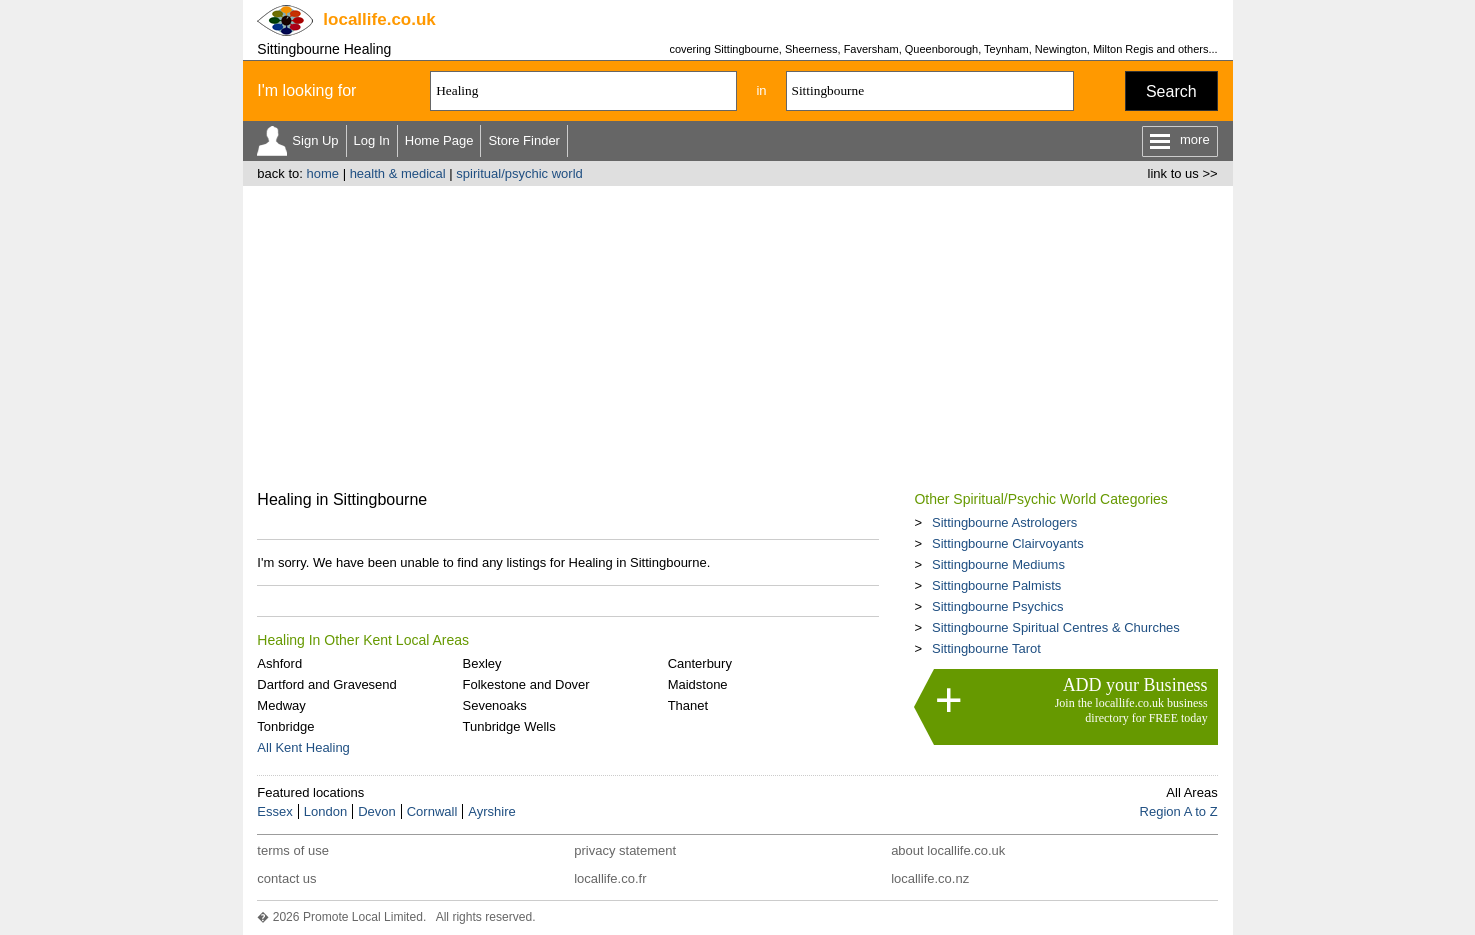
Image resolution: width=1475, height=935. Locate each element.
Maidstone (698, 684)
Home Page (439, 140)
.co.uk (379, 19)
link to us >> (1183, 173)
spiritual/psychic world (519, 173)
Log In (372, 140)
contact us (286, 878)
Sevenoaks (494, 705)
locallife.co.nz (930, 878)
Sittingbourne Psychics (998, 606)
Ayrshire (491, 811)
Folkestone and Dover (525, 684)
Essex (274, 811)
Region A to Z (1179, 811)
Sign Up (315, 140)
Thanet (688, 705)
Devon (377, 811)
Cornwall (432, 811)
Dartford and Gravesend (326, 684)
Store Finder (524, 140)
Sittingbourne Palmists (996, 585)
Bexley (481, 663)
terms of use (293, 850)
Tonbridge (285, 726)
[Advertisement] (738, 336)
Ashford (279, 663)
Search (1171, 91)
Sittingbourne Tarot (986, 648)
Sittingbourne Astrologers (1004, 522)
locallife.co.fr (610, 878)
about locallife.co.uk (948, 850)
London (325, 811)
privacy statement (625, 850)
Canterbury (700, 663)
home (322, 173)
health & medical (398, 173)
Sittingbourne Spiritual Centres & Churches (1056, 627)
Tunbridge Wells (508, 726)
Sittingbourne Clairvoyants (1008, 543)
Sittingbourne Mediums (998, 564)
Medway (281, 705)
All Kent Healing (303, 747)
